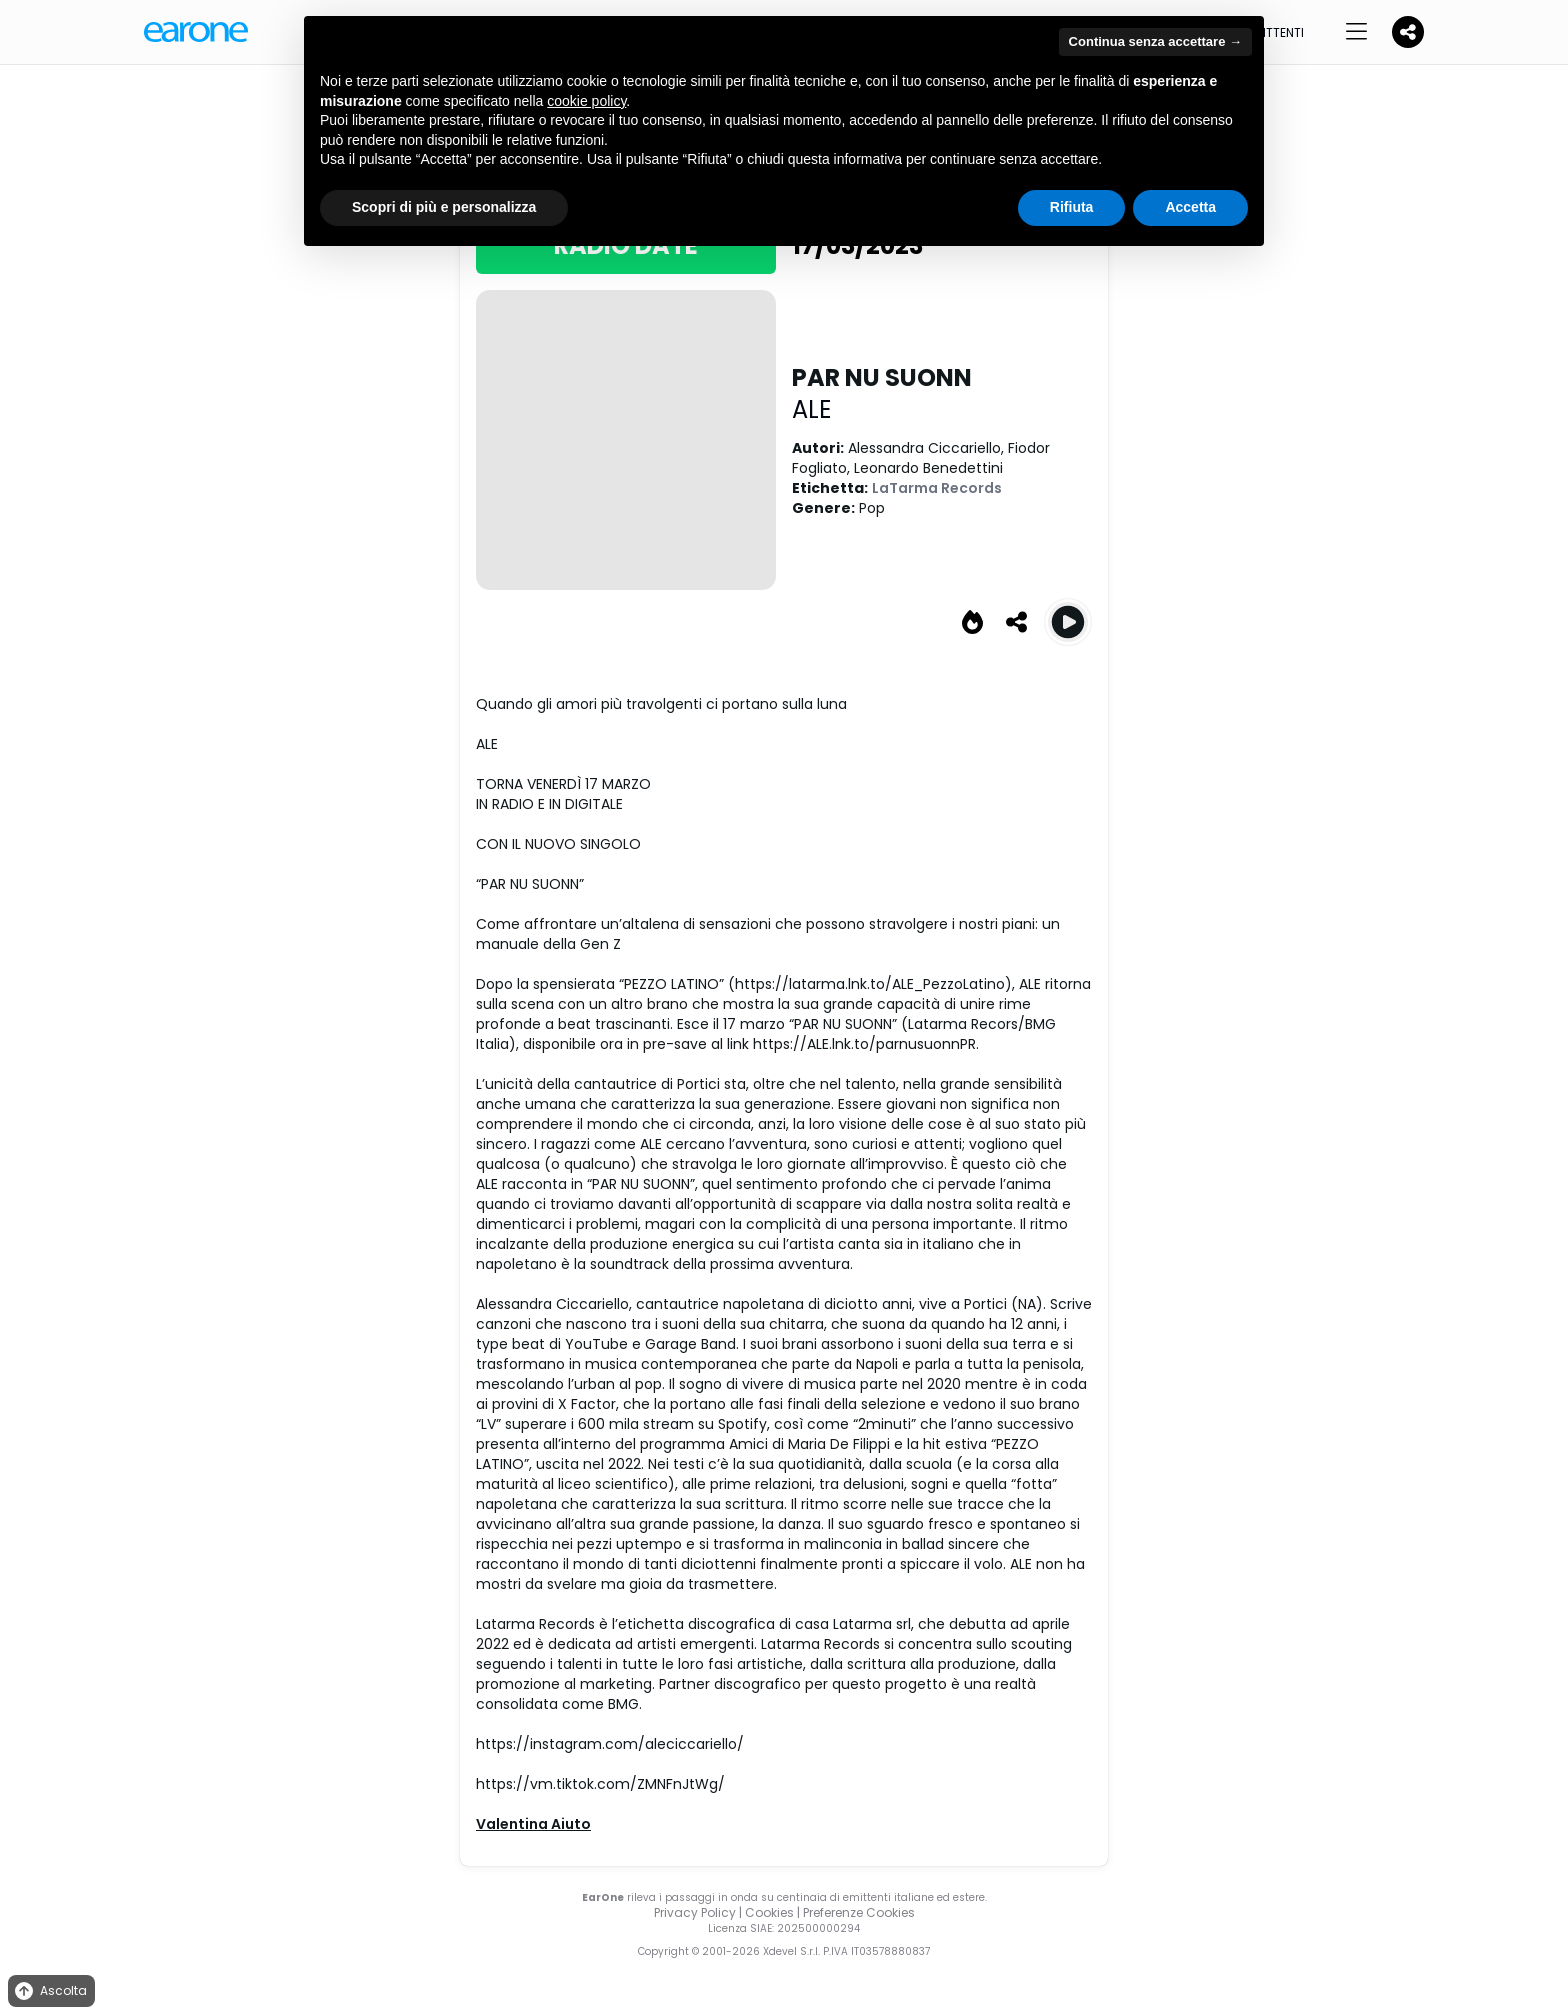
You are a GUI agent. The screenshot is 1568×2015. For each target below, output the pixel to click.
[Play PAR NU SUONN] (1068, 622)
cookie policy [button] (586, 101)
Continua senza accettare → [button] (1155, 41)
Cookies (769, 1912)
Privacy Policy (695, 1912)
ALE (811, 409)
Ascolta (49, 1991)
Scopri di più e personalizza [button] (444, 207)
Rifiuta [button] (1072, 207)
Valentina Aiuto (533, 1824)
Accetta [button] (1190, 207)
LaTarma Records (937, 488)
